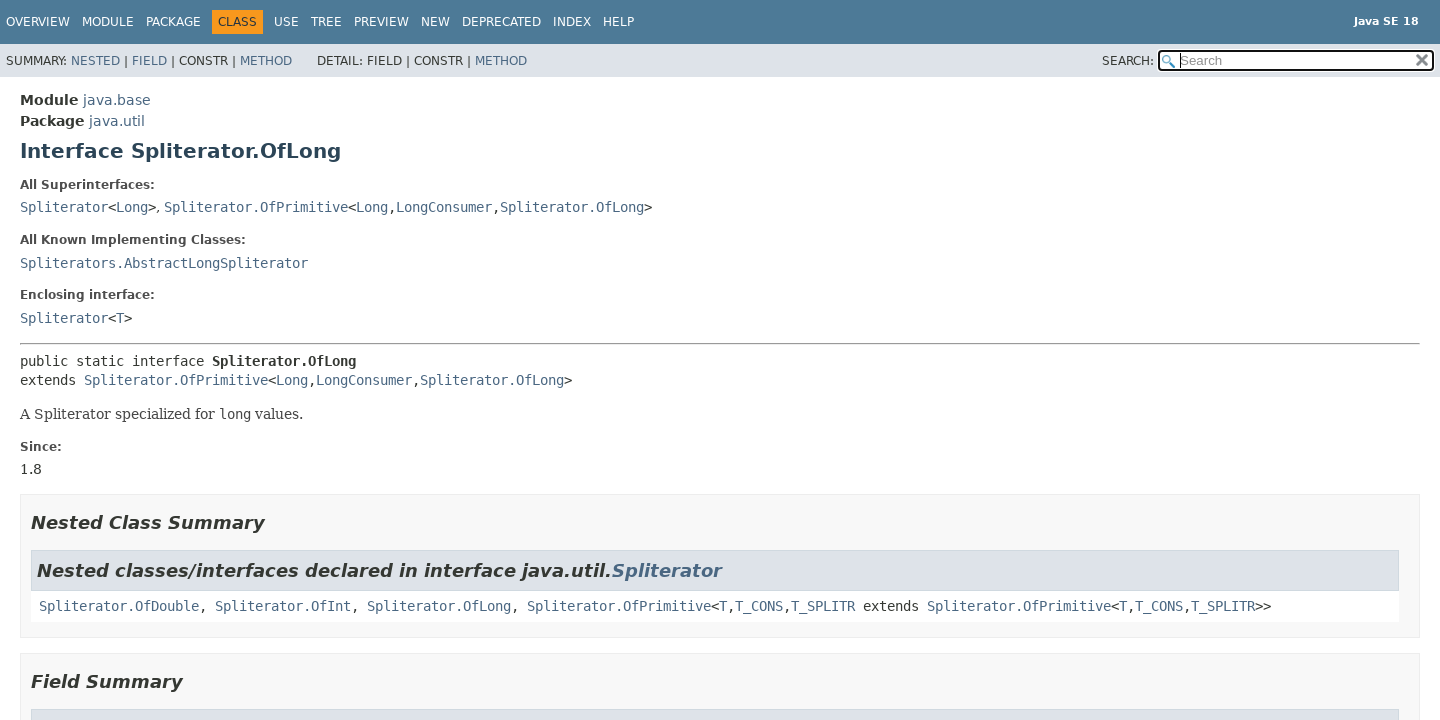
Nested (95, 61)
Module (108, 22)
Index (572, 22)
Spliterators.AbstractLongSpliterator (164, 263)
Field (149, 61)
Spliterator (64, 207)
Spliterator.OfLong (572, 207)
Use (286, 22)
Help (618, 22)
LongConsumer (444, 207)
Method (266, 61)
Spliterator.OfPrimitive (256, 207)
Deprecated (501, 22)
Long (132, 207)
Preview (381, 22)
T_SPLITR (823, 606)
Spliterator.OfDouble (119, 606)
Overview (38, 22)
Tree (326, 22)
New (435, 22)
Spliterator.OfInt (283, 606)
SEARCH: (1128, 61)
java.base (117, 100)
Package (173, 22)
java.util (117, 121)
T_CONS (759, 606)
